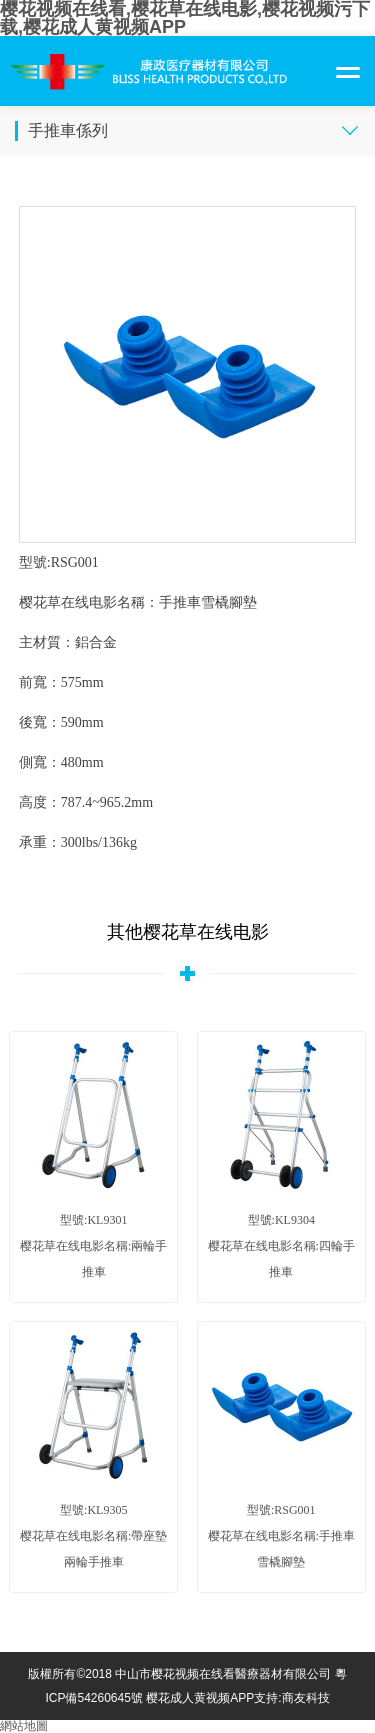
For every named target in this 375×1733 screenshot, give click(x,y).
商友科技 (306, 1698)
